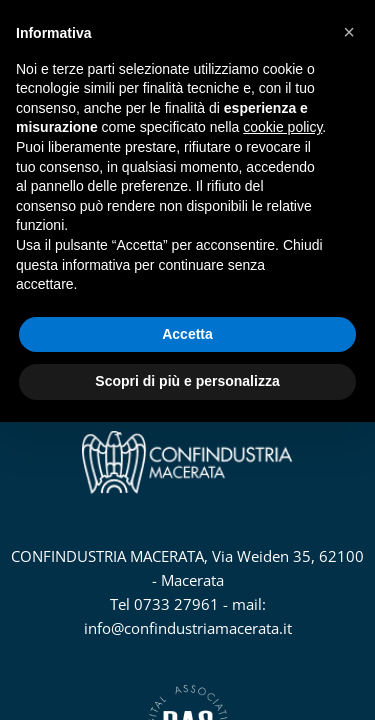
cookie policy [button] (282, 127)
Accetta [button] (187, 334)
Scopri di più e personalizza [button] (187, 381)
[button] (349, 32)
